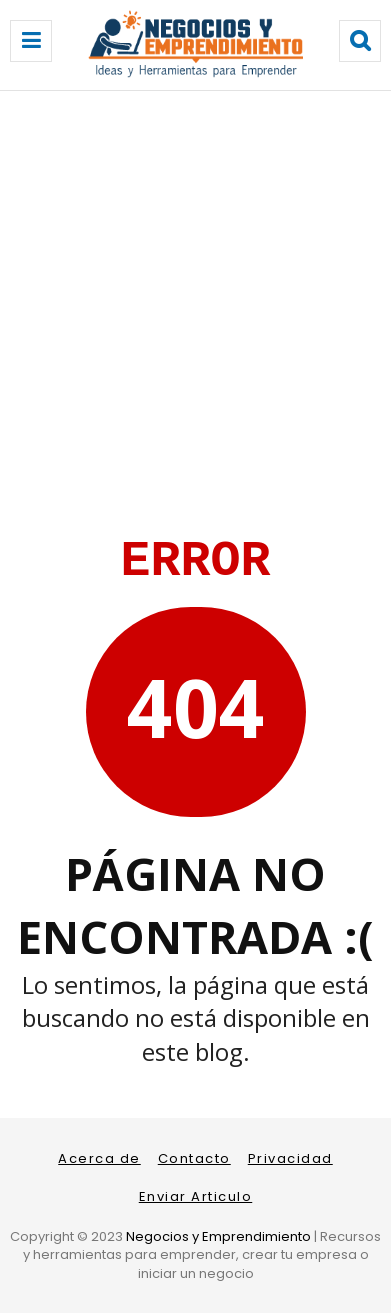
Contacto (194, 1158)
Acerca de (99, 1158)
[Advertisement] (195, 296)
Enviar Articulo (196, 1196)
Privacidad (290, 1158)
